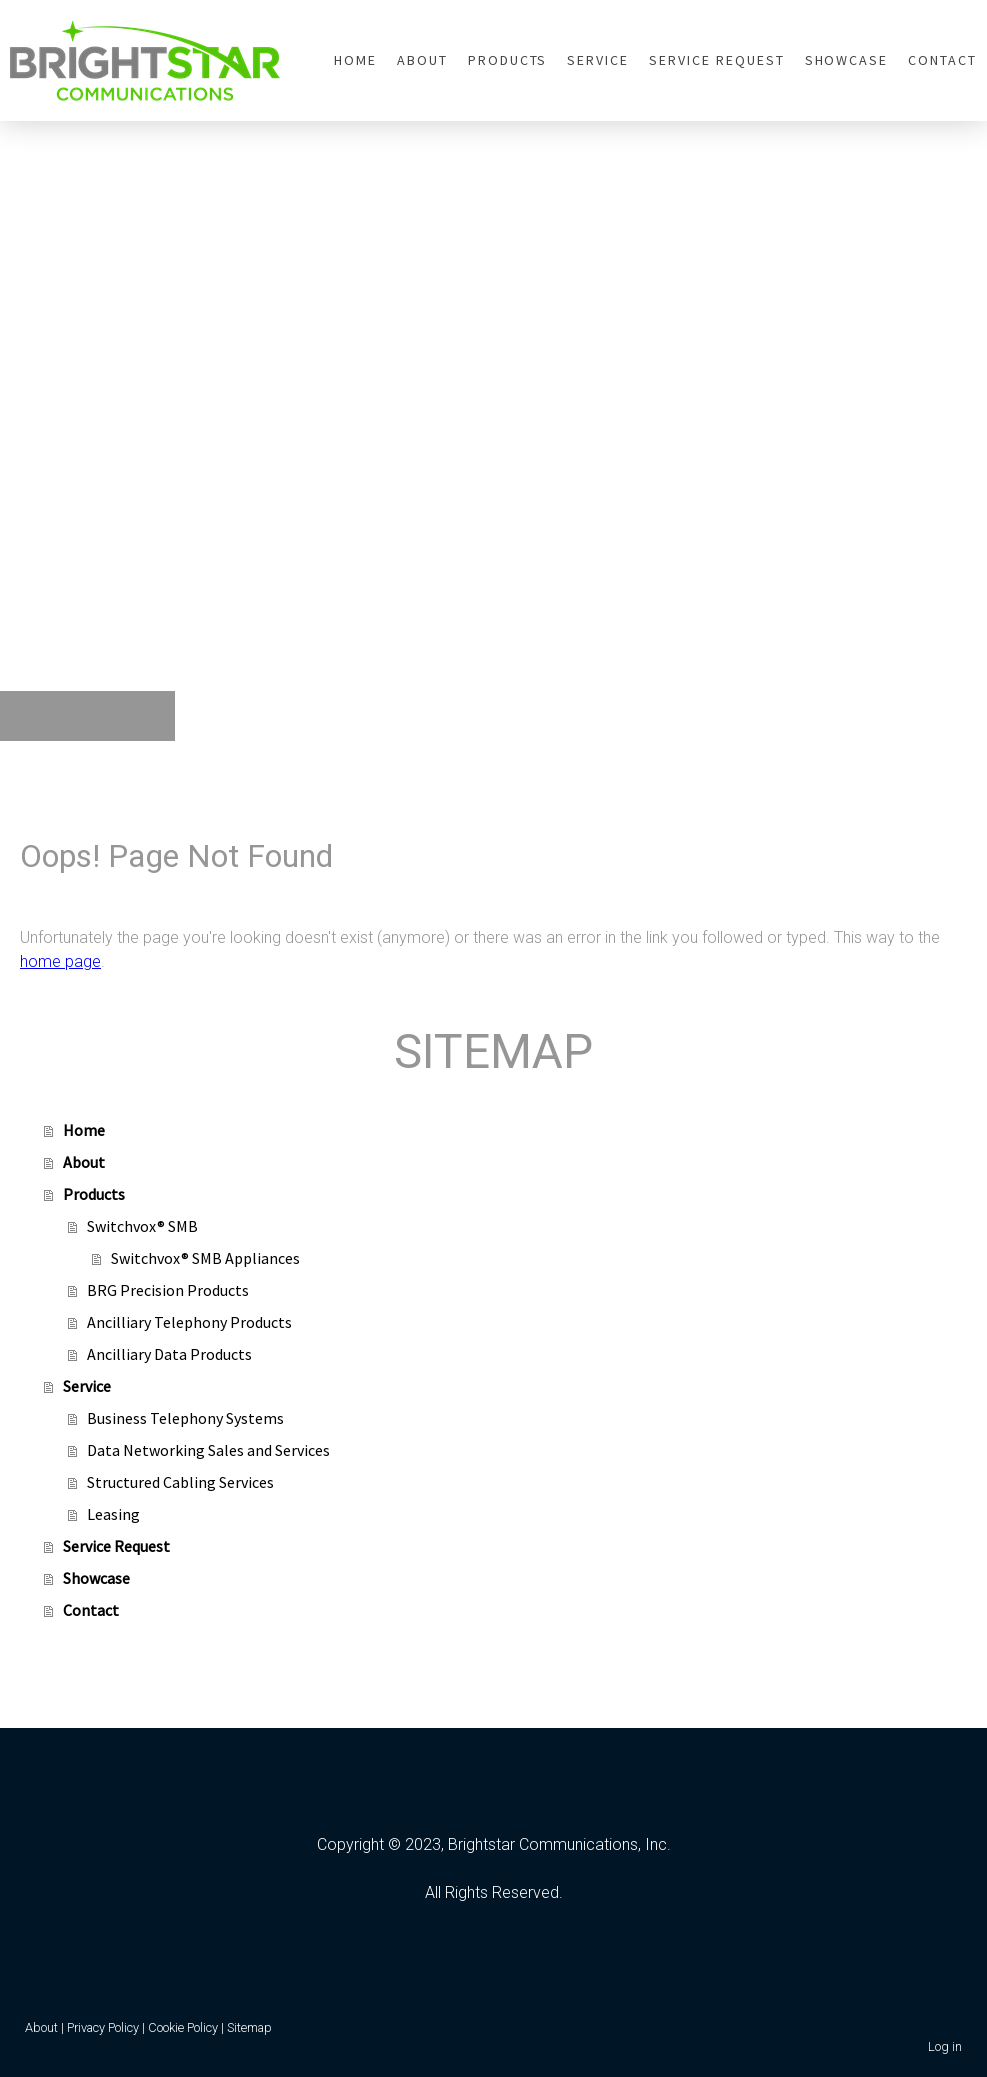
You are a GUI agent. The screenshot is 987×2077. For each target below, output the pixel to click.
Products (508, 60)
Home (355, 60)
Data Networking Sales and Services (208, 1450)
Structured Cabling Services (180, 1482)
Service (598, 60)
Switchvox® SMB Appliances (205, 1258)
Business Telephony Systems (185, 1418)
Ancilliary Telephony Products (189, 1322)
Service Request (716, 60)
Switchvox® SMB (142, 1226)
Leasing (113, 1514)
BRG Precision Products (168, 1290)
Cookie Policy (183, 2027)
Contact (942, 60)
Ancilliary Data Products (169, 1354)
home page (60, 961)
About (422, 60)
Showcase (847, 60)
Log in (945, 2046)
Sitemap (249, 2027)
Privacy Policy (103, 2027)
